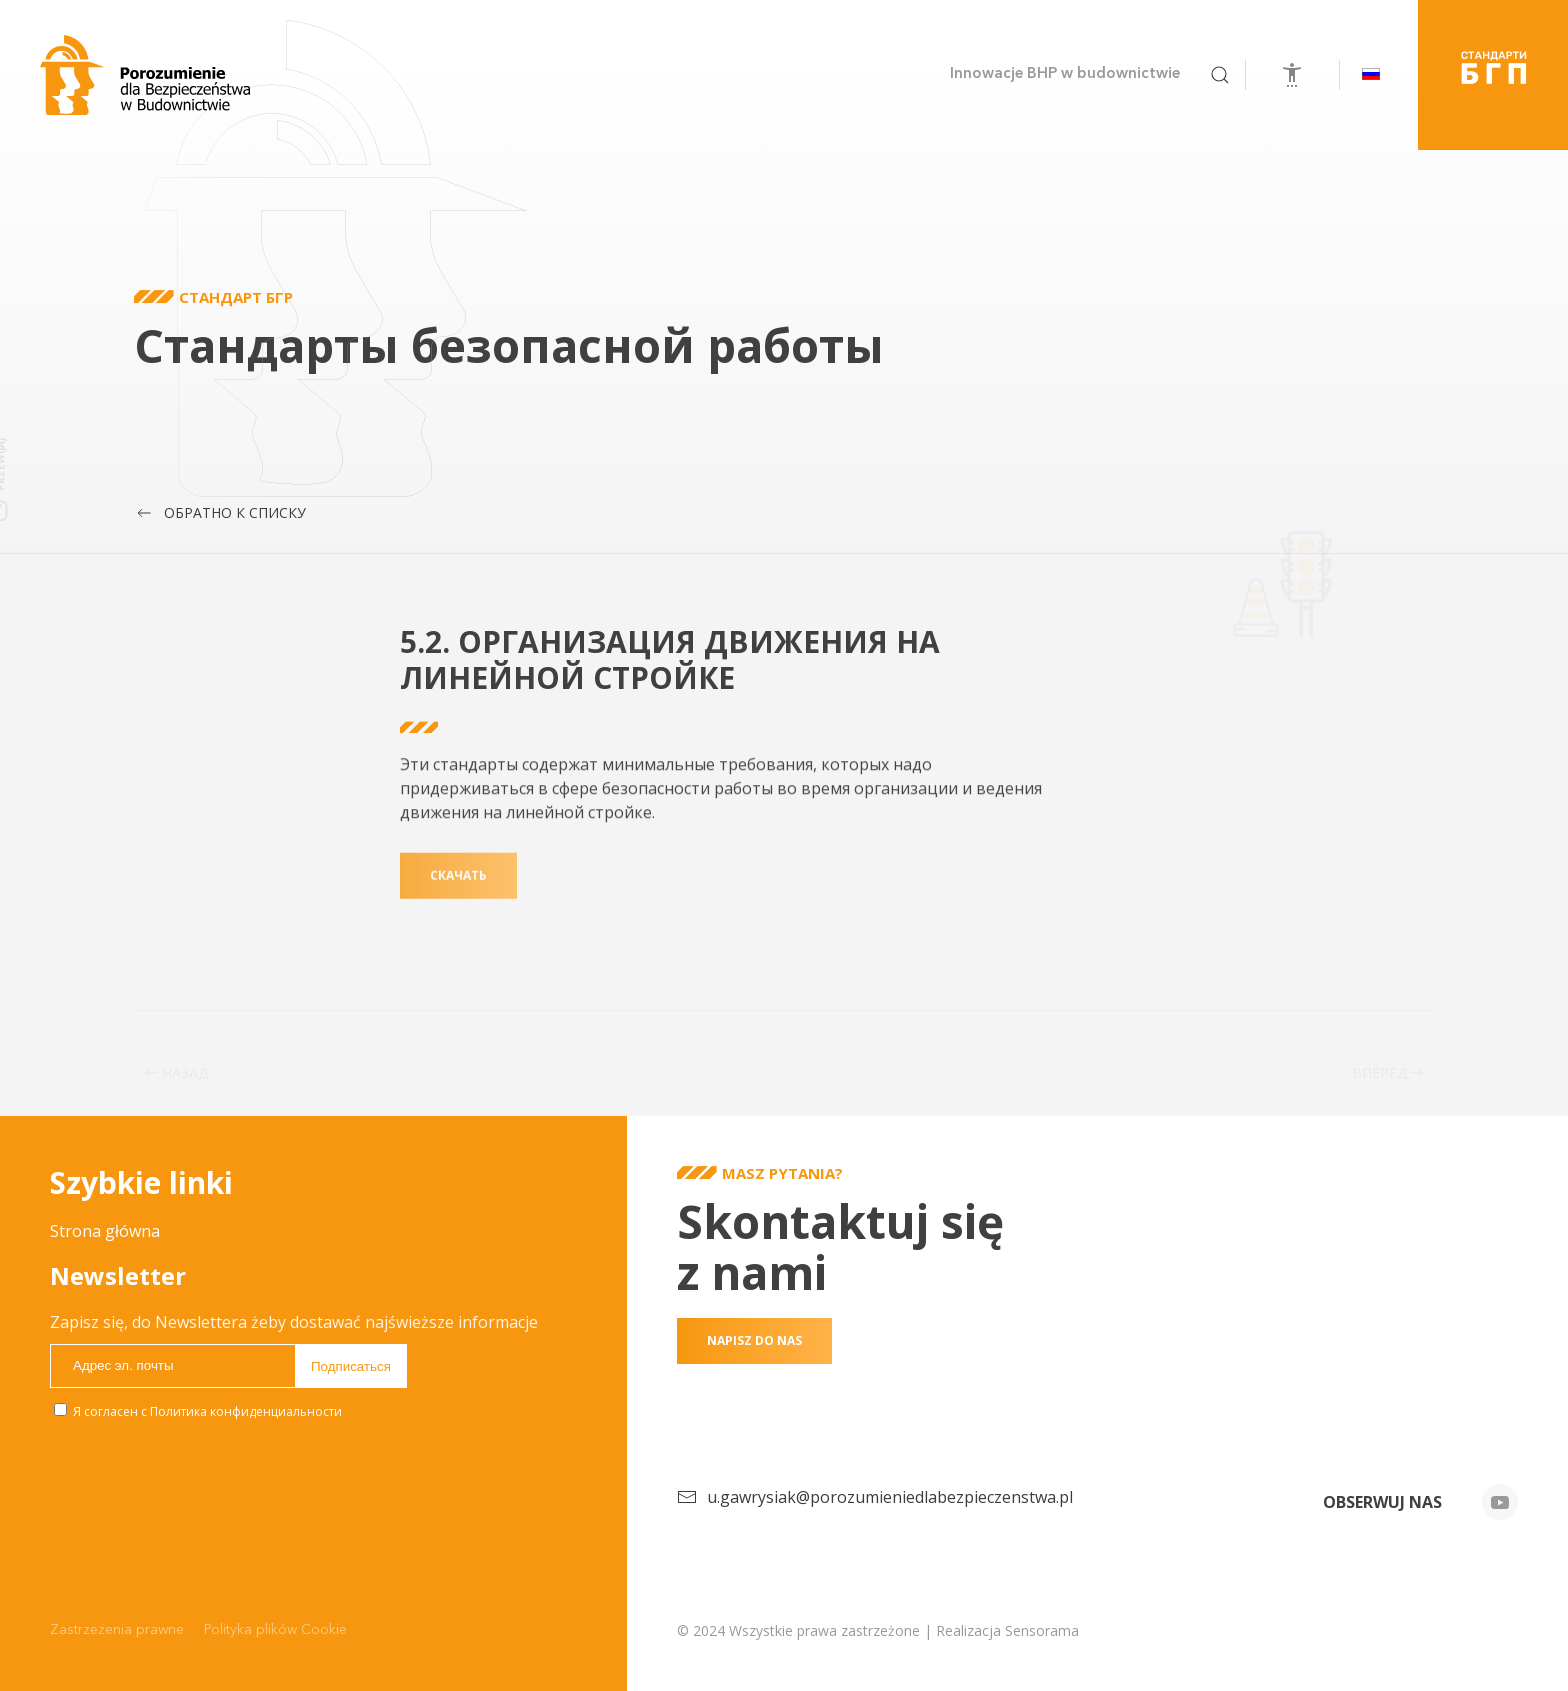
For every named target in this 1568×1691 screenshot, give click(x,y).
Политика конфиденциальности (246, 1411)
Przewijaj (45, 464)
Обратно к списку (220, 513)
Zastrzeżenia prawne (117, 1630)
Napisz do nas (754, 1340)
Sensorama (1042, 1630)
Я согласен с (198, 1411)
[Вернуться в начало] (145, 75)
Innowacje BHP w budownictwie (1065, 74)
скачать (458, 901)
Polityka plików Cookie (275, 1630)
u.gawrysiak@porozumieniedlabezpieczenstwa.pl (890, 1497)
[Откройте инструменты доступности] (1292, 75)
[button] (1220, 75)
